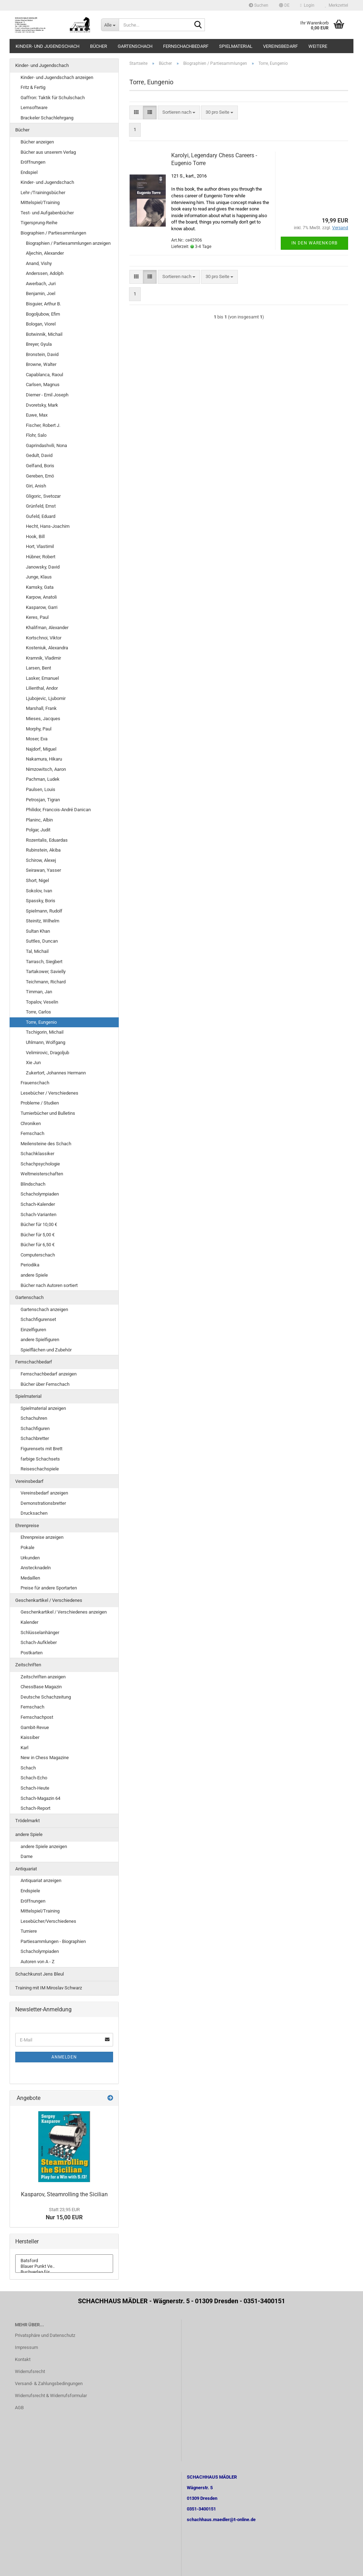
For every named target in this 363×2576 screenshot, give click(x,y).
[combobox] (179, 112)
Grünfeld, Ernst (41, 506)
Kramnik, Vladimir (43, 658)
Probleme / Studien (40, 1103)
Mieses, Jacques (43, 718)
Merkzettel (336, 5)
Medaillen (30, 1578)
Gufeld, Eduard (40, 516)
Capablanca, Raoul (44, 374)
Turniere (29, 1931)
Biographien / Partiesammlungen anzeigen (68, 243)
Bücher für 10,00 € (39, 1224)
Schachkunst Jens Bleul (39, 1974)
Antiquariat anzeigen (41, 1880)
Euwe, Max (37, 415)
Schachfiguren (35, 1428)
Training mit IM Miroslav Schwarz (48, 1987)
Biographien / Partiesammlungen (53, 233)
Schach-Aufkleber (39, 1642)
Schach (28, 1767)
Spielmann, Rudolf (44, 911)
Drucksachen (34, 1513)
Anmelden (64, 2057)
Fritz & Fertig (33, 87)
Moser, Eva (37, 738)
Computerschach (38, 1255)
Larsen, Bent (38, 668)
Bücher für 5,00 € (38, 1234)
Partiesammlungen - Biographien (53, 1941)
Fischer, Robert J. (43, 425)
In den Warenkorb (314, 243)
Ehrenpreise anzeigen (42, 1537)
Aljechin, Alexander (45, 253)
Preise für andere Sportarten (49, 1588)
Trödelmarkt (27, 1820)
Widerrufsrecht (30, 2371)
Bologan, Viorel (41, 324)
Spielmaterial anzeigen (43, 1408)
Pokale (27, 1547)
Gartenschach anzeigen (44, 1309)
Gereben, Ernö (40, 476)
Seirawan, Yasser (43, 870)
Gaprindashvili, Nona (46, 445)
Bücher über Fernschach (45, 1384)
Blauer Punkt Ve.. (64, 2266)
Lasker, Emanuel (42, 678)
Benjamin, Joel (40, 293)
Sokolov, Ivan (39, 890)
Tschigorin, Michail (44, 1032)
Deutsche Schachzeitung (46, 1697)
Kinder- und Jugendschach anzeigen (57, 77)
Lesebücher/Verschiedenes (48, 1921)
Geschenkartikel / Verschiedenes (48, 1600)
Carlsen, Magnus (43, 384)
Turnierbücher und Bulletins (48, 1113)
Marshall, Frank (41, 708)
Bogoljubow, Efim (43, 314)
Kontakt (22, 2359)
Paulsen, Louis (40, 789)
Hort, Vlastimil (40, 546)
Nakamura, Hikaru (44, 759)
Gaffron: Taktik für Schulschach (53, 97)
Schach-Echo (34, 1777)
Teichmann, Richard (46, 981)
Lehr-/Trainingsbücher (43, 192)
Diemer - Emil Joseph (47, 394)
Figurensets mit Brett (41, 1448)
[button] (284, 5)
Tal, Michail (37, 951)
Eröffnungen (33, 162)
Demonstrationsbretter (43, 1503)
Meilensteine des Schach (46, 1143)
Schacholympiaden (40, 1194)
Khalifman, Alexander (47, 627)
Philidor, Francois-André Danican (58, 809)
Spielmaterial (235, 46)
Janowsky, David (43, 567)
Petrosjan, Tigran (43, 799)
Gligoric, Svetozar (43, 496)
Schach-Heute (35, 1788)
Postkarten (32, 1652)
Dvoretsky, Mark (42, 405)
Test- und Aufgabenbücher (47, 212)
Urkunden (30, 1557)
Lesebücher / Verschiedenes (49, 1093)
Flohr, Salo (36, 435)
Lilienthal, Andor (42, 688)
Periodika (30, 1264)
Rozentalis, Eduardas (47, 840)
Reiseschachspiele (40, 1468)
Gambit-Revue (35, 1727)
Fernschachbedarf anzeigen (49, 1374)
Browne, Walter (41, 364)
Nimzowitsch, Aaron (46, 769)
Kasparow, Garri (41, 607)
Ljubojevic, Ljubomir (46, 698)
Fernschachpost (37, 1717)
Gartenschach (135, 46)
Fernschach (32, 1133)
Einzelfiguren (33, 1329)
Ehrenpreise (27, 1525)
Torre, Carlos (38, 1012)
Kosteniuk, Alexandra (47, 647)
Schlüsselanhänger (40, 1632)
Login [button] (307, 5)
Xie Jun (33, 1062)
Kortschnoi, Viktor (43, 637)
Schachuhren (34, 1418)
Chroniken (31, 1123)
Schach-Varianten (38, 1214)
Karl (24, 1747)
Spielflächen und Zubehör (46, 1349)
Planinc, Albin (39, 820)
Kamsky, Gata (40, 587)
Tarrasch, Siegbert (44, 961)
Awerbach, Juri (41, 283)
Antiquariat (26, 1868)
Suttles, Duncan (42, 941)
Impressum (26, 2347)
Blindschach (33, 1184)
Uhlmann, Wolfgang (45, 1042)
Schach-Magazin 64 (40, 1798)
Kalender (29, 1622)
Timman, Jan (39, 991)
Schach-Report (35, 1808)
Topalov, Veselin (42, 1002)
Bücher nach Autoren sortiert (49, 1285)
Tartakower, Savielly (46, 971)
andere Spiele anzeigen (44, 1846)
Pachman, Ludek (43, 779)
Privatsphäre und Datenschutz (45, 2335)
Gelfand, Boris (40, 465)
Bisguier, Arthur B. (43, 303)
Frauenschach (35, 1082)
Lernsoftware (34, 107)
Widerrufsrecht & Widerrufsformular (51, 2395)
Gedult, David (39, 455)
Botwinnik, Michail (44, 334)
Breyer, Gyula (39, 344)
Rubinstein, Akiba (43, 850)
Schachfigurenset (38, 1319)
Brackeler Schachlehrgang (47, 117)
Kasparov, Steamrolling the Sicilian (64, 2194)
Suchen (258, 5)
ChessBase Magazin (41, 1686)
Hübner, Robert (40, 556)
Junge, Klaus (39, 577)
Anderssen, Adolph (44, 273)
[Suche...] (110, 24)
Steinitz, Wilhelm (42, 920)
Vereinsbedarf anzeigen (44, 1493)
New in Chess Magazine (45, 1757)
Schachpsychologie (40, 1163)
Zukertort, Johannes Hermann (56, 1072)
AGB (19, 2407)
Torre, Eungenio (41, 1022)
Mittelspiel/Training (40, 202)
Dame (27, 1856)
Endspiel (29, 172)
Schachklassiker (37, 1153)
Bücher (98, 46)
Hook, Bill (35, 536)
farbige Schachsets (40, 1459)
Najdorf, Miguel (41, 749)
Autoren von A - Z (38, 1961)
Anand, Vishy (39, 263)
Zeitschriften (28, 1664)
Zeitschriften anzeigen (43, 1676)
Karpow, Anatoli (41, 597)
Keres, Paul (37, 617)
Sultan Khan (38, 931)
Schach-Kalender (38, 1204)
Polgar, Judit (38, 829)
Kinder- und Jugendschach (47, 46)
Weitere (317, 46)
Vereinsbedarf (280, 46)
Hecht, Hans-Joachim (47, 526)
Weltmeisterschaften (42, 1173)
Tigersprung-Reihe (39, 222)
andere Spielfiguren (40, 1339)
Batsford (64, 2261)
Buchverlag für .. (64, 2272)
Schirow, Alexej (41, 860)
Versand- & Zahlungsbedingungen (49, 2383)
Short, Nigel (37, 880)
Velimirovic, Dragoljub (47, 1052)
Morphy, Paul (38, 728)
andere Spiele (34, 1275)
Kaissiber (30, 1737)
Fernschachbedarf (185, 46)
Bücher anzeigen (37, 142)
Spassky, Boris (40, 900)
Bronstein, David (42, 354)
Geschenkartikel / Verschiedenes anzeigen (64, 1612)
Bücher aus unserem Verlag (48, 152)
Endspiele (30, 1890)
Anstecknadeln (36, 1567)
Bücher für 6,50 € (38, 1244)
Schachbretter (35, 1438)
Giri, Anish (36, 485)
